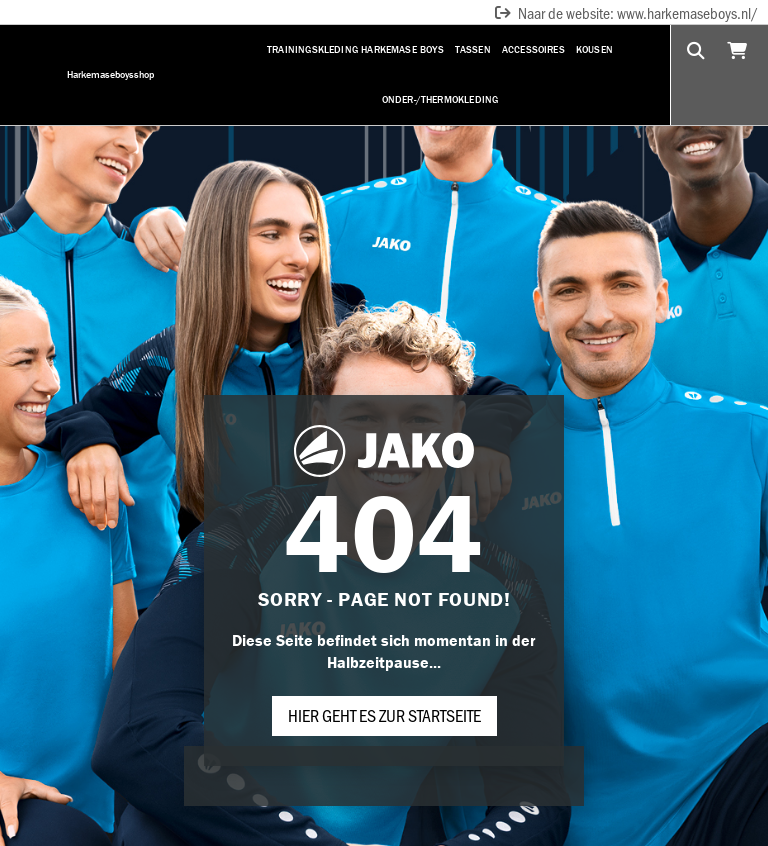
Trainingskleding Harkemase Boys (355, 49)
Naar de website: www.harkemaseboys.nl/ (625, 12)
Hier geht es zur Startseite (384, 715)
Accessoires (533, 49)
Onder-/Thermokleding (440, 99)
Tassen (473, 49)
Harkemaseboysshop (110, 74)
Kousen (594, 49)
